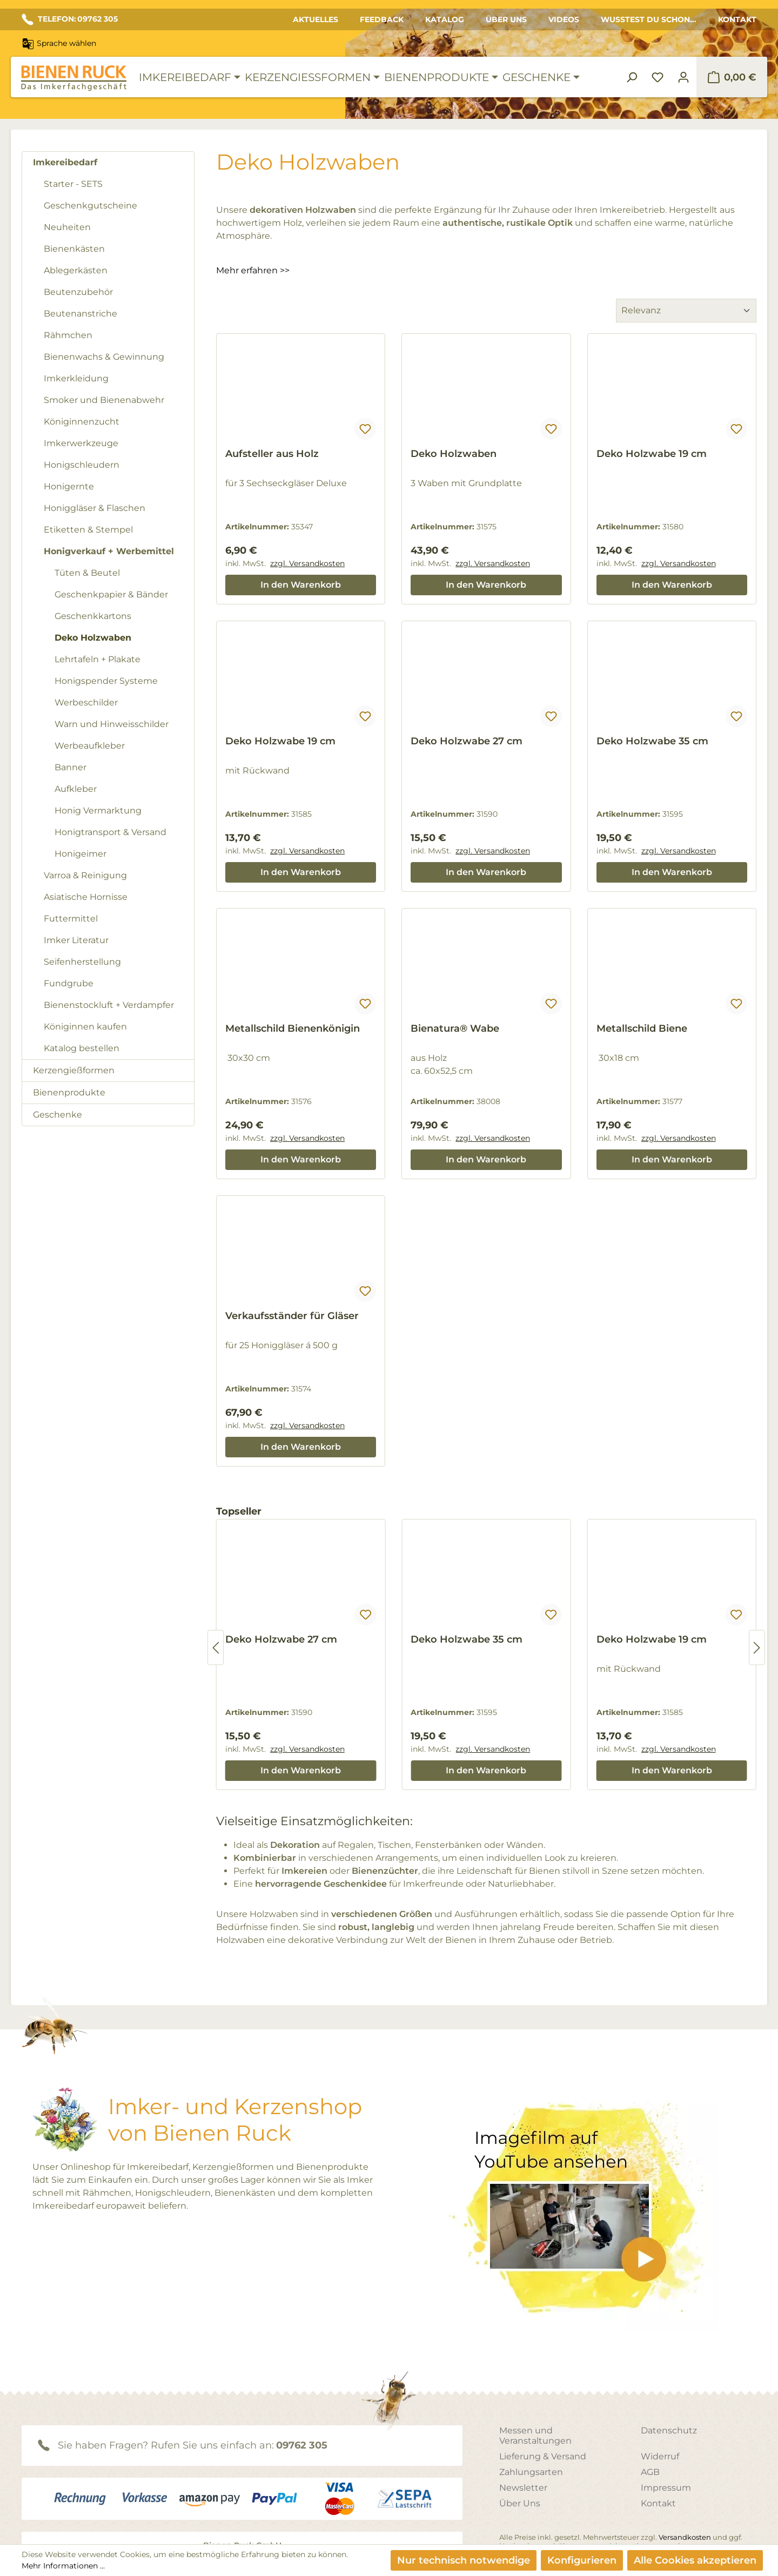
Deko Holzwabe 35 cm (652, 741)
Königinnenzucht (81, 421)
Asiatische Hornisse (86, 897)
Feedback (382, 19)
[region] (486, 1647)
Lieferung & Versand (542, 2456)
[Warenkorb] (732, 77)
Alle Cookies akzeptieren (695, 2560)
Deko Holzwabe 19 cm (651, 454)
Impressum (666, 2488)
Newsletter (523, 2488)
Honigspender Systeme (106, 681)
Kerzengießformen (74, 1070)
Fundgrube (68, 983)
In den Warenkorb (300, 585)
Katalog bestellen (81, 1048)
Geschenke (57, 1114)
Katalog (444, 19)
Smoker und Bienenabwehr (104, 400)
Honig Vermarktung (98, 810)
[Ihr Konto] (683, 77)
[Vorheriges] (215, 1647)
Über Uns (506, 19)
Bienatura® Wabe (455, 1028)
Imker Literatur (76, 940)
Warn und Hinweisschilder (112, 724)
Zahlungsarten (531, 2472)
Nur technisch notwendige (463, 2560)
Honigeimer (80, 854)
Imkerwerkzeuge (81, 443)
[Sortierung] (686, 310)
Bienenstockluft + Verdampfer (109, 1005)
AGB (650, 2472)
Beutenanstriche (80, 313)
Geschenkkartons (93, 616)
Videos (563, 19)
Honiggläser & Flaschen (94, 508)
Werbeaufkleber (90, 746)
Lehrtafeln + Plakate (97, 659)
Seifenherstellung (82, 962)
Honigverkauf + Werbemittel (109, 551)
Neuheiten (67, 227)
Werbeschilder (86, 702)
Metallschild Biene (641, 1028)
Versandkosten (685, 2537)
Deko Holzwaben (93, 638)
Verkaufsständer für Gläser (292, 1316)
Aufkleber (76, 789)
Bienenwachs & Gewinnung (104, 357)
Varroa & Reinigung (85, 875)
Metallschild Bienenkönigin (292, 1028)
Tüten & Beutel (87, 573)
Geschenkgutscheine (90, 205)
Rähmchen (68, 335)
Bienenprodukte (69, 1092)
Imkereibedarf (65, 162)
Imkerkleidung (76, 378)
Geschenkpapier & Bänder (111, 594)
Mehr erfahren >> (253, 270)
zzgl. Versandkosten (307, 563)
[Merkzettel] (657, 77)
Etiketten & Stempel (88, 529)
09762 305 (301, 2445)
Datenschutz (669, 2430)
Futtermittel (71, 918)
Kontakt (737, 19)
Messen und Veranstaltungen (535, 2435)
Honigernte (69, 486)
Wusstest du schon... (648, 19)
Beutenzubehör (78, 292)
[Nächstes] (757, 1647)
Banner (70, 767)
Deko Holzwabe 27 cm (466, 741)
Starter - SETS (73, 184)
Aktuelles (315, 19)
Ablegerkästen (76, 270)
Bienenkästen (74, 249)
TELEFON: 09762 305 (70, 19)
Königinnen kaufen (85, 1026)
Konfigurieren (581, 2560)
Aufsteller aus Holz (272, 454)
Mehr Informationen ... (63, 2566)
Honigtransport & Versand (110, 832)
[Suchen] (632, 77)
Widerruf (660, 2456)
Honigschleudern (81, 465)
